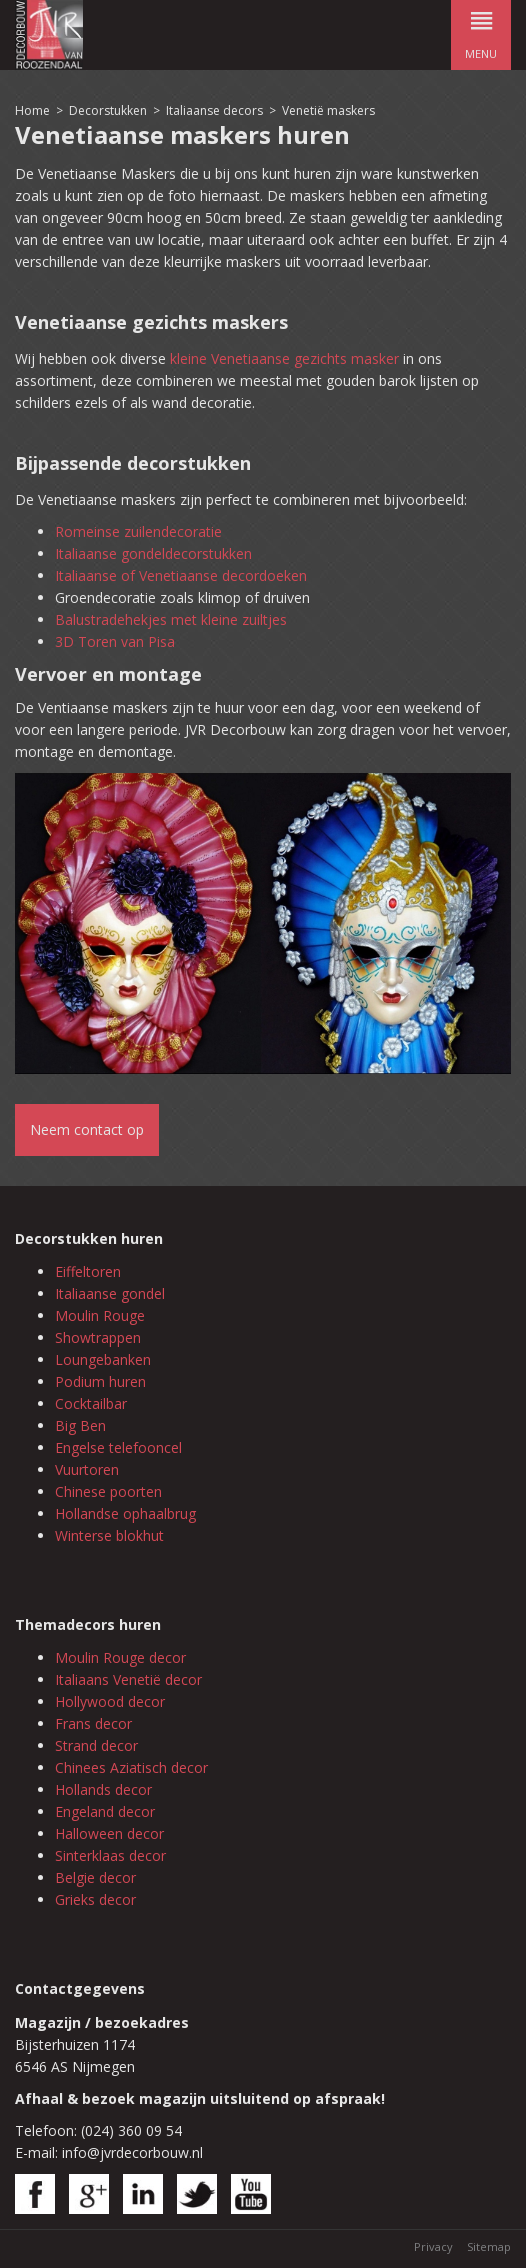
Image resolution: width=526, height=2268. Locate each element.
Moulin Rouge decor (120, 1657)
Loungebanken (103, 1359)
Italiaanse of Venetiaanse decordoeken (181, 575)
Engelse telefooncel (118, 1447)
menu (481, 30)
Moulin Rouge (100, 1315)
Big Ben (80, 1425)
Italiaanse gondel (110, 1293)
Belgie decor (95, 1877)
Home (32, 110)
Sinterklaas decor (110, 1855)
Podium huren (100, 1381)
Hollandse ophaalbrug (125, 1513)
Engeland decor (105, 1811)
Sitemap (489, 2246)
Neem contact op (87, 1129)
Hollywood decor (110, 1701)
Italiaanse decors (214, 110)
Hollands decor (103, 1789)
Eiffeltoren (88, 1271)
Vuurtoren (87, 1469)
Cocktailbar (91, 1403)
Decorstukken (108, 110)
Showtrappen (98, 1337)
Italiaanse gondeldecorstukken (153, 553)
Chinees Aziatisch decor (131, 1767)
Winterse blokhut (109, 1535)
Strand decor (96, 1745)
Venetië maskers (328, 110)
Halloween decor (109, 1833)
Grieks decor (95, 1899)
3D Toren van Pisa (115, 641)
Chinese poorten (108, 1491)
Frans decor (93, 1723)
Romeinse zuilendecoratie (138, 531)
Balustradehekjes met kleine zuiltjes (171, 619)
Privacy (433, 2246)
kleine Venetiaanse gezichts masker (284, 358)
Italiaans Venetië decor (128, 1679)
